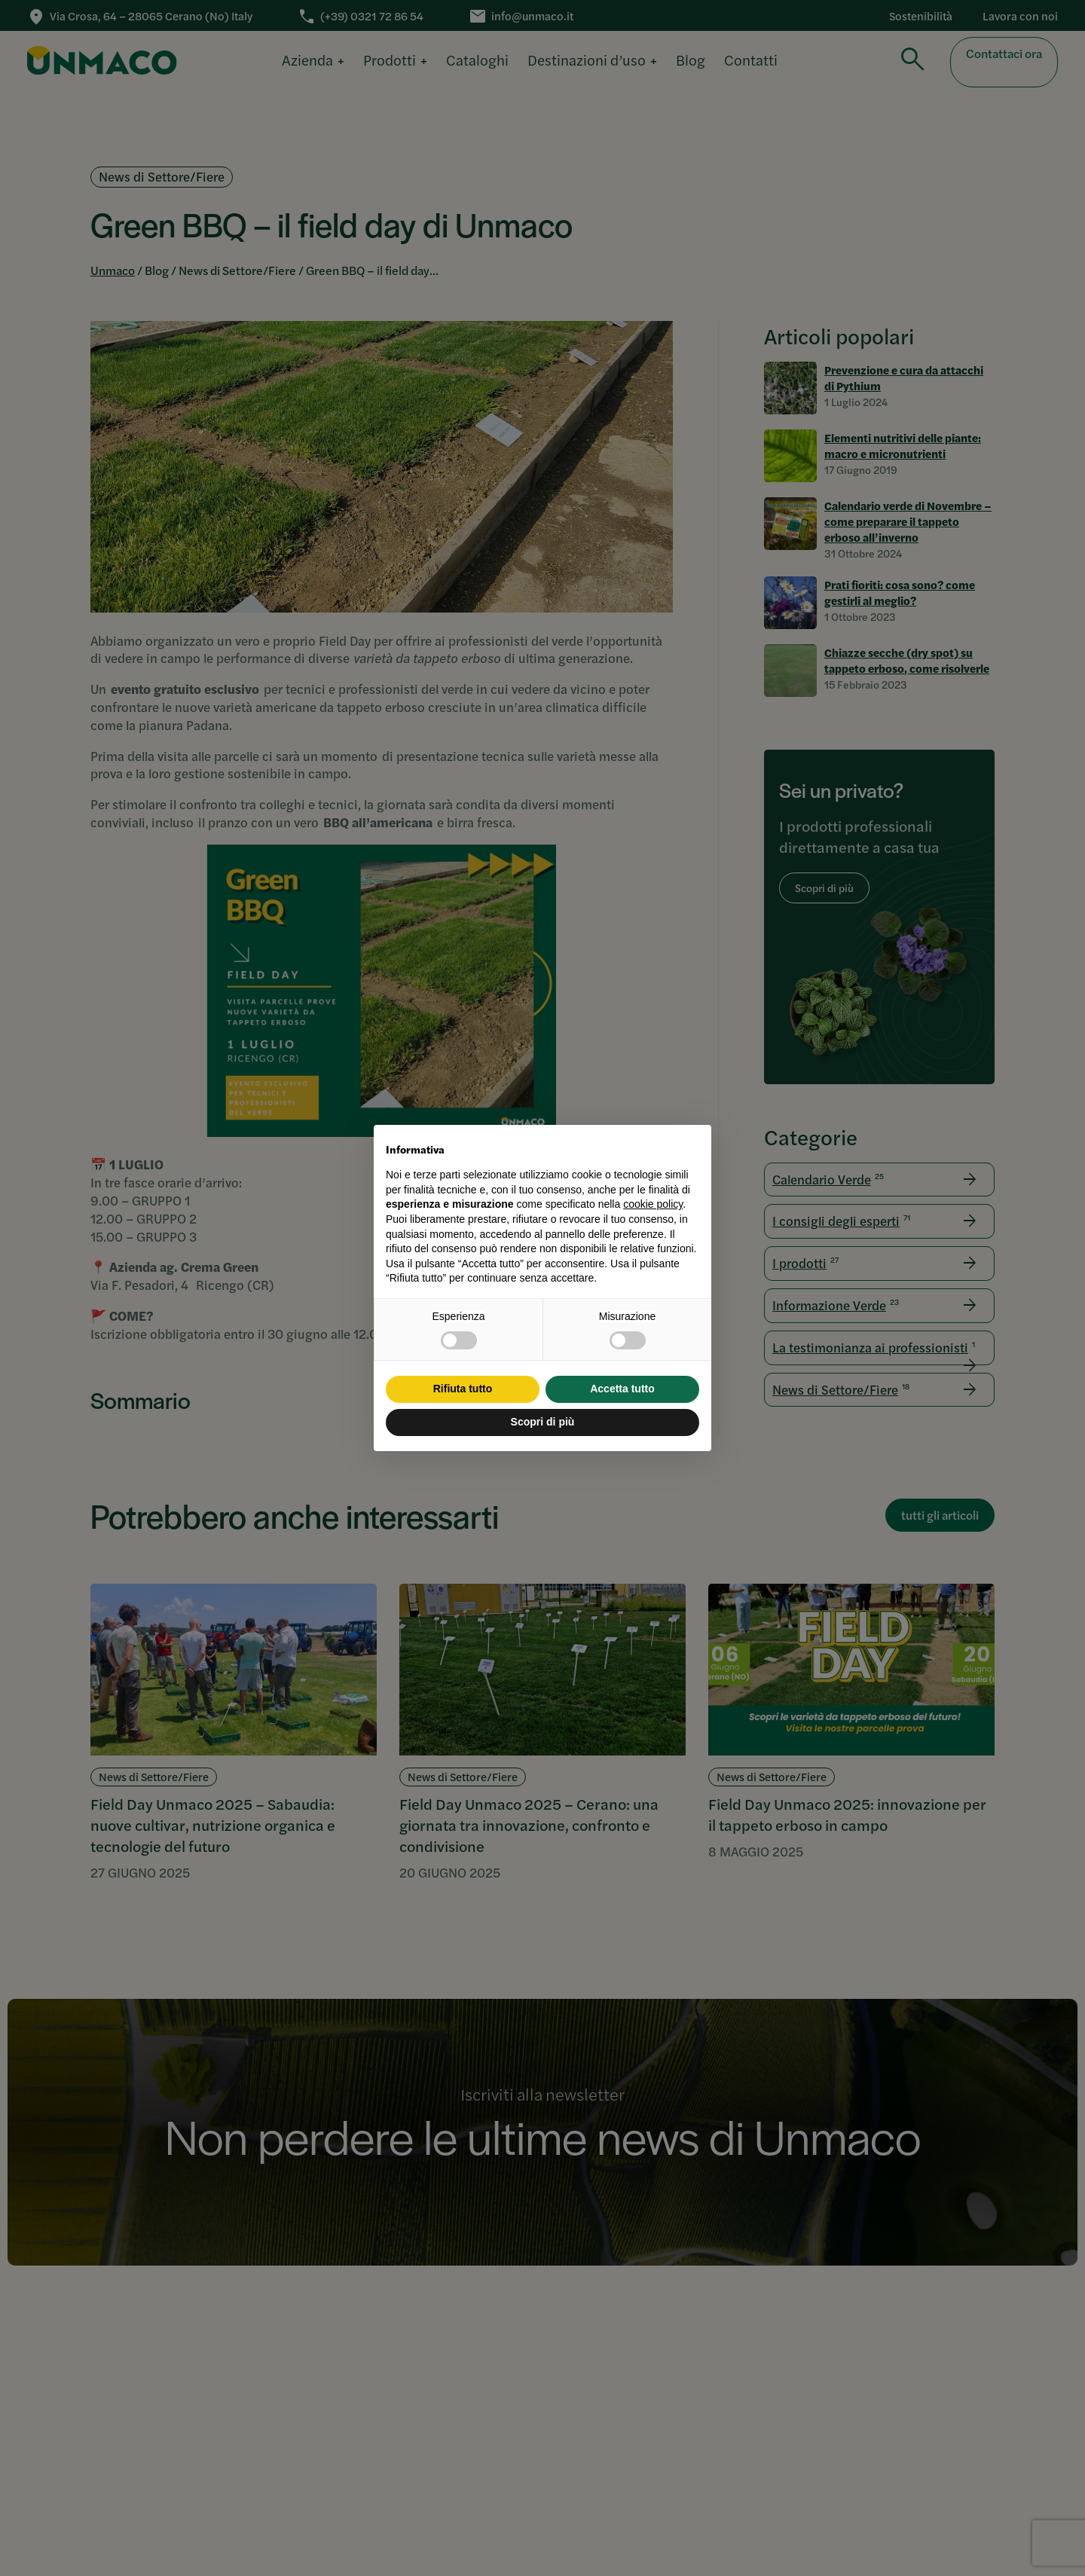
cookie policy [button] (653, 1204)
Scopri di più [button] (543, 1422)
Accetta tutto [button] (622, 1389)
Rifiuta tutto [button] (463, 1389)
